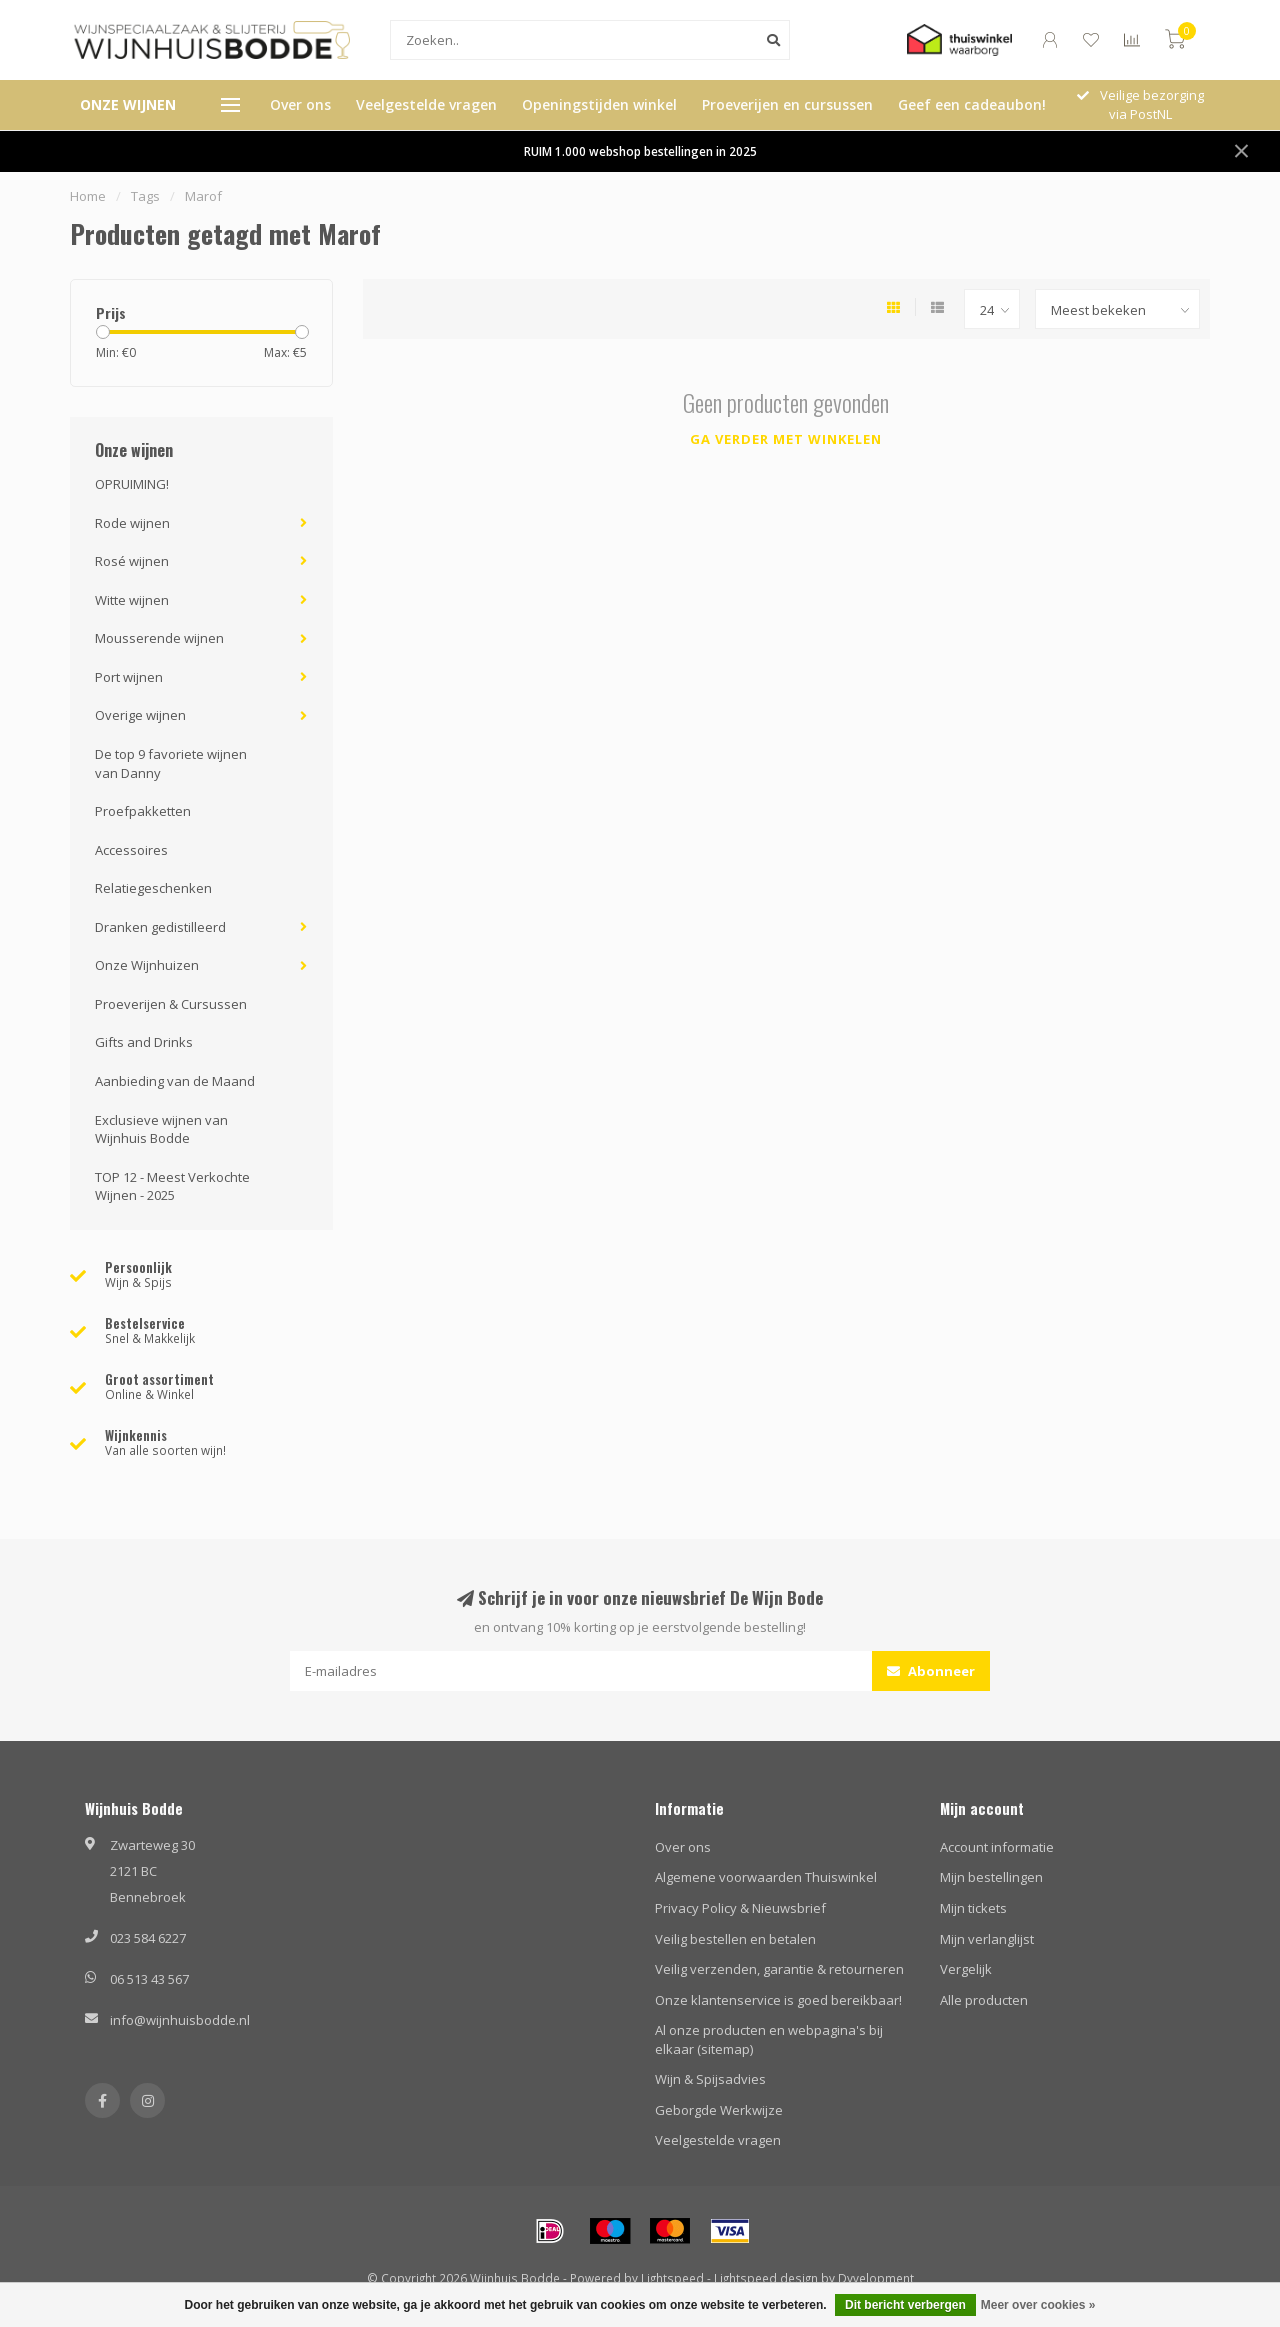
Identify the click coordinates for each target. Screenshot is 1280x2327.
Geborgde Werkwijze (719, 2110)
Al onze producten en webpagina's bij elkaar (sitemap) (769, 2039)
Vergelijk (966, 1969)
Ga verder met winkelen (786, 439)
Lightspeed (672, 2278)
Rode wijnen (132, 523)
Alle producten (984, 2000)
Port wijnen (129, 677)
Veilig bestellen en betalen (735, 1939)
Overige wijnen (140, 715)
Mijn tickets (973, 1908)
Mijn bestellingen (991, 1877)
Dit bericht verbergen (905, 2305)
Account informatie (997, 1847)
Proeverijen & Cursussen (171, 1004)
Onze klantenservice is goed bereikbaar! (778, 2000)
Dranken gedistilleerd (160, 927)
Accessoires (131, 850)
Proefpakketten (143, 811)
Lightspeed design (766, 2278)
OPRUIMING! (132, 484)
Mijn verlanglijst (987, 1939)
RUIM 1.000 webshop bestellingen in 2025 (640, 151)
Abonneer (931, 1671)
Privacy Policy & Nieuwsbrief (740, 1908)
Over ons (300, 104)
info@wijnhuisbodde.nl (180, 2020)
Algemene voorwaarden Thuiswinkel (766, 1877)
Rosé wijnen (132, 561)
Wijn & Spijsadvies (710, 2079)
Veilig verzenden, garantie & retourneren (779, 1969)
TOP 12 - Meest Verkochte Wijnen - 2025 (172, 1186)
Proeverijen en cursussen (787, 104)
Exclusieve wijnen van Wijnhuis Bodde (161, 1129)
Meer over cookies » (1038, 2305)
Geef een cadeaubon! (972, 104)
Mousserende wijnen (159, 638)
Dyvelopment (876, 2278)
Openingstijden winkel (599, 104)
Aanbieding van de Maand (175, 1081)
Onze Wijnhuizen (147, 965)
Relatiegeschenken (153, 888)
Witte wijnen (132, 600)
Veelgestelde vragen (426, 104)
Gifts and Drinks (144, 1042)
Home (88, 196)
